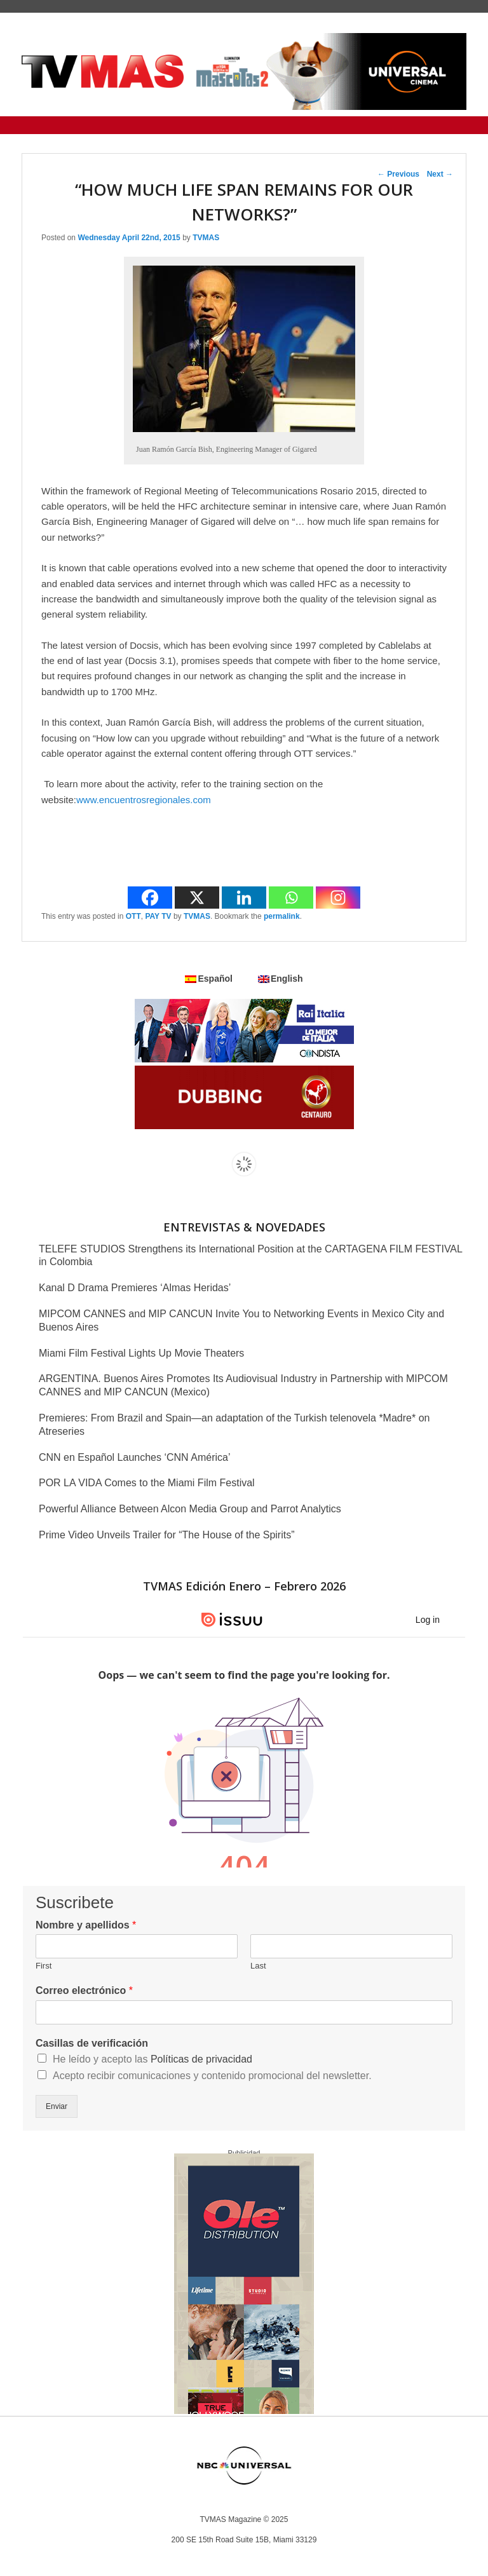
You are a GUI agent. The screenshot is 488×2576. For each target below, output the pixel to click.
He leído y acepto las (152, 2059)
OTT (133, 916)
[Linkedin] (244, 897)
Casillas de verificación (92, 2043)
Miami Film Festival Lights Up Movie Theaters (141, 1353)
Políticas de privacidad (201, 2059)
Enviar (56, 2106)
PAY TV (158, 916)
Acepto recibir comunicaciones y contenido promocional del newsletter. (212, 2075)
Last (258, 1965)
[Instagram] (338, 897)
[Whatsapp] (291, 897)
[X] (197, 897)
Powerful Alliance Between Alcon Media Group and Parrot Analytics (190, 1508)
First (43, 1965)
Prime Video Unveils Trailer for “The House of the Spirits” (167, 1534)
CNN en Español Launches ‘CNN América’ (134, 1457)
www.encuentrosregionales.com (143, 799)
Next (440, 174)
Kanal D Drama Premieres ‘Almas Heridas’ (135, 1287)
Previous (398, 174)
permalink (282, 916)
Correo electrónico (84, 1990)
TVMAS (206, 237)
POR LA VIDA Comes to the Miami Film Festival (147, 1482)
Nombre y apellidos (86, 1925)
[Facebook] (150, 897)
